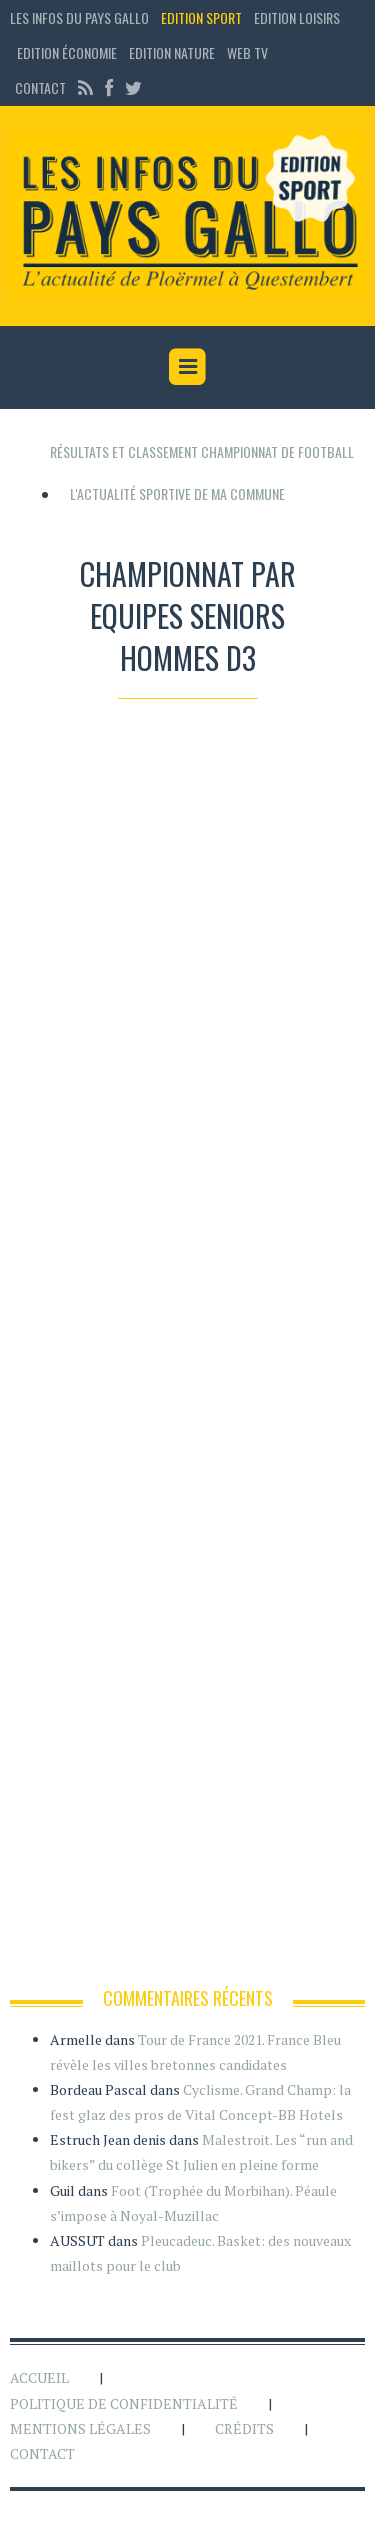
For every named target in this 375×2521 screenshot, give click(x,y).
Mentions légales (80, 2428)
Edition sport (201, 17)
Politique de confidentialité (124, 2403)
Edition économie (67, 52)
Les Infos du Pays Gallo (79, 17)
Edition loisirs (297, 17)
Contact (40, 87)
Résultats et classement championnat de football (202, 451)
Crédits (244, 2428)
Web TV (247, 52)
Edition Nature (172, 52)
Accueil (39, 2377)
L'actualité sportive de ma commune (177, 493)
